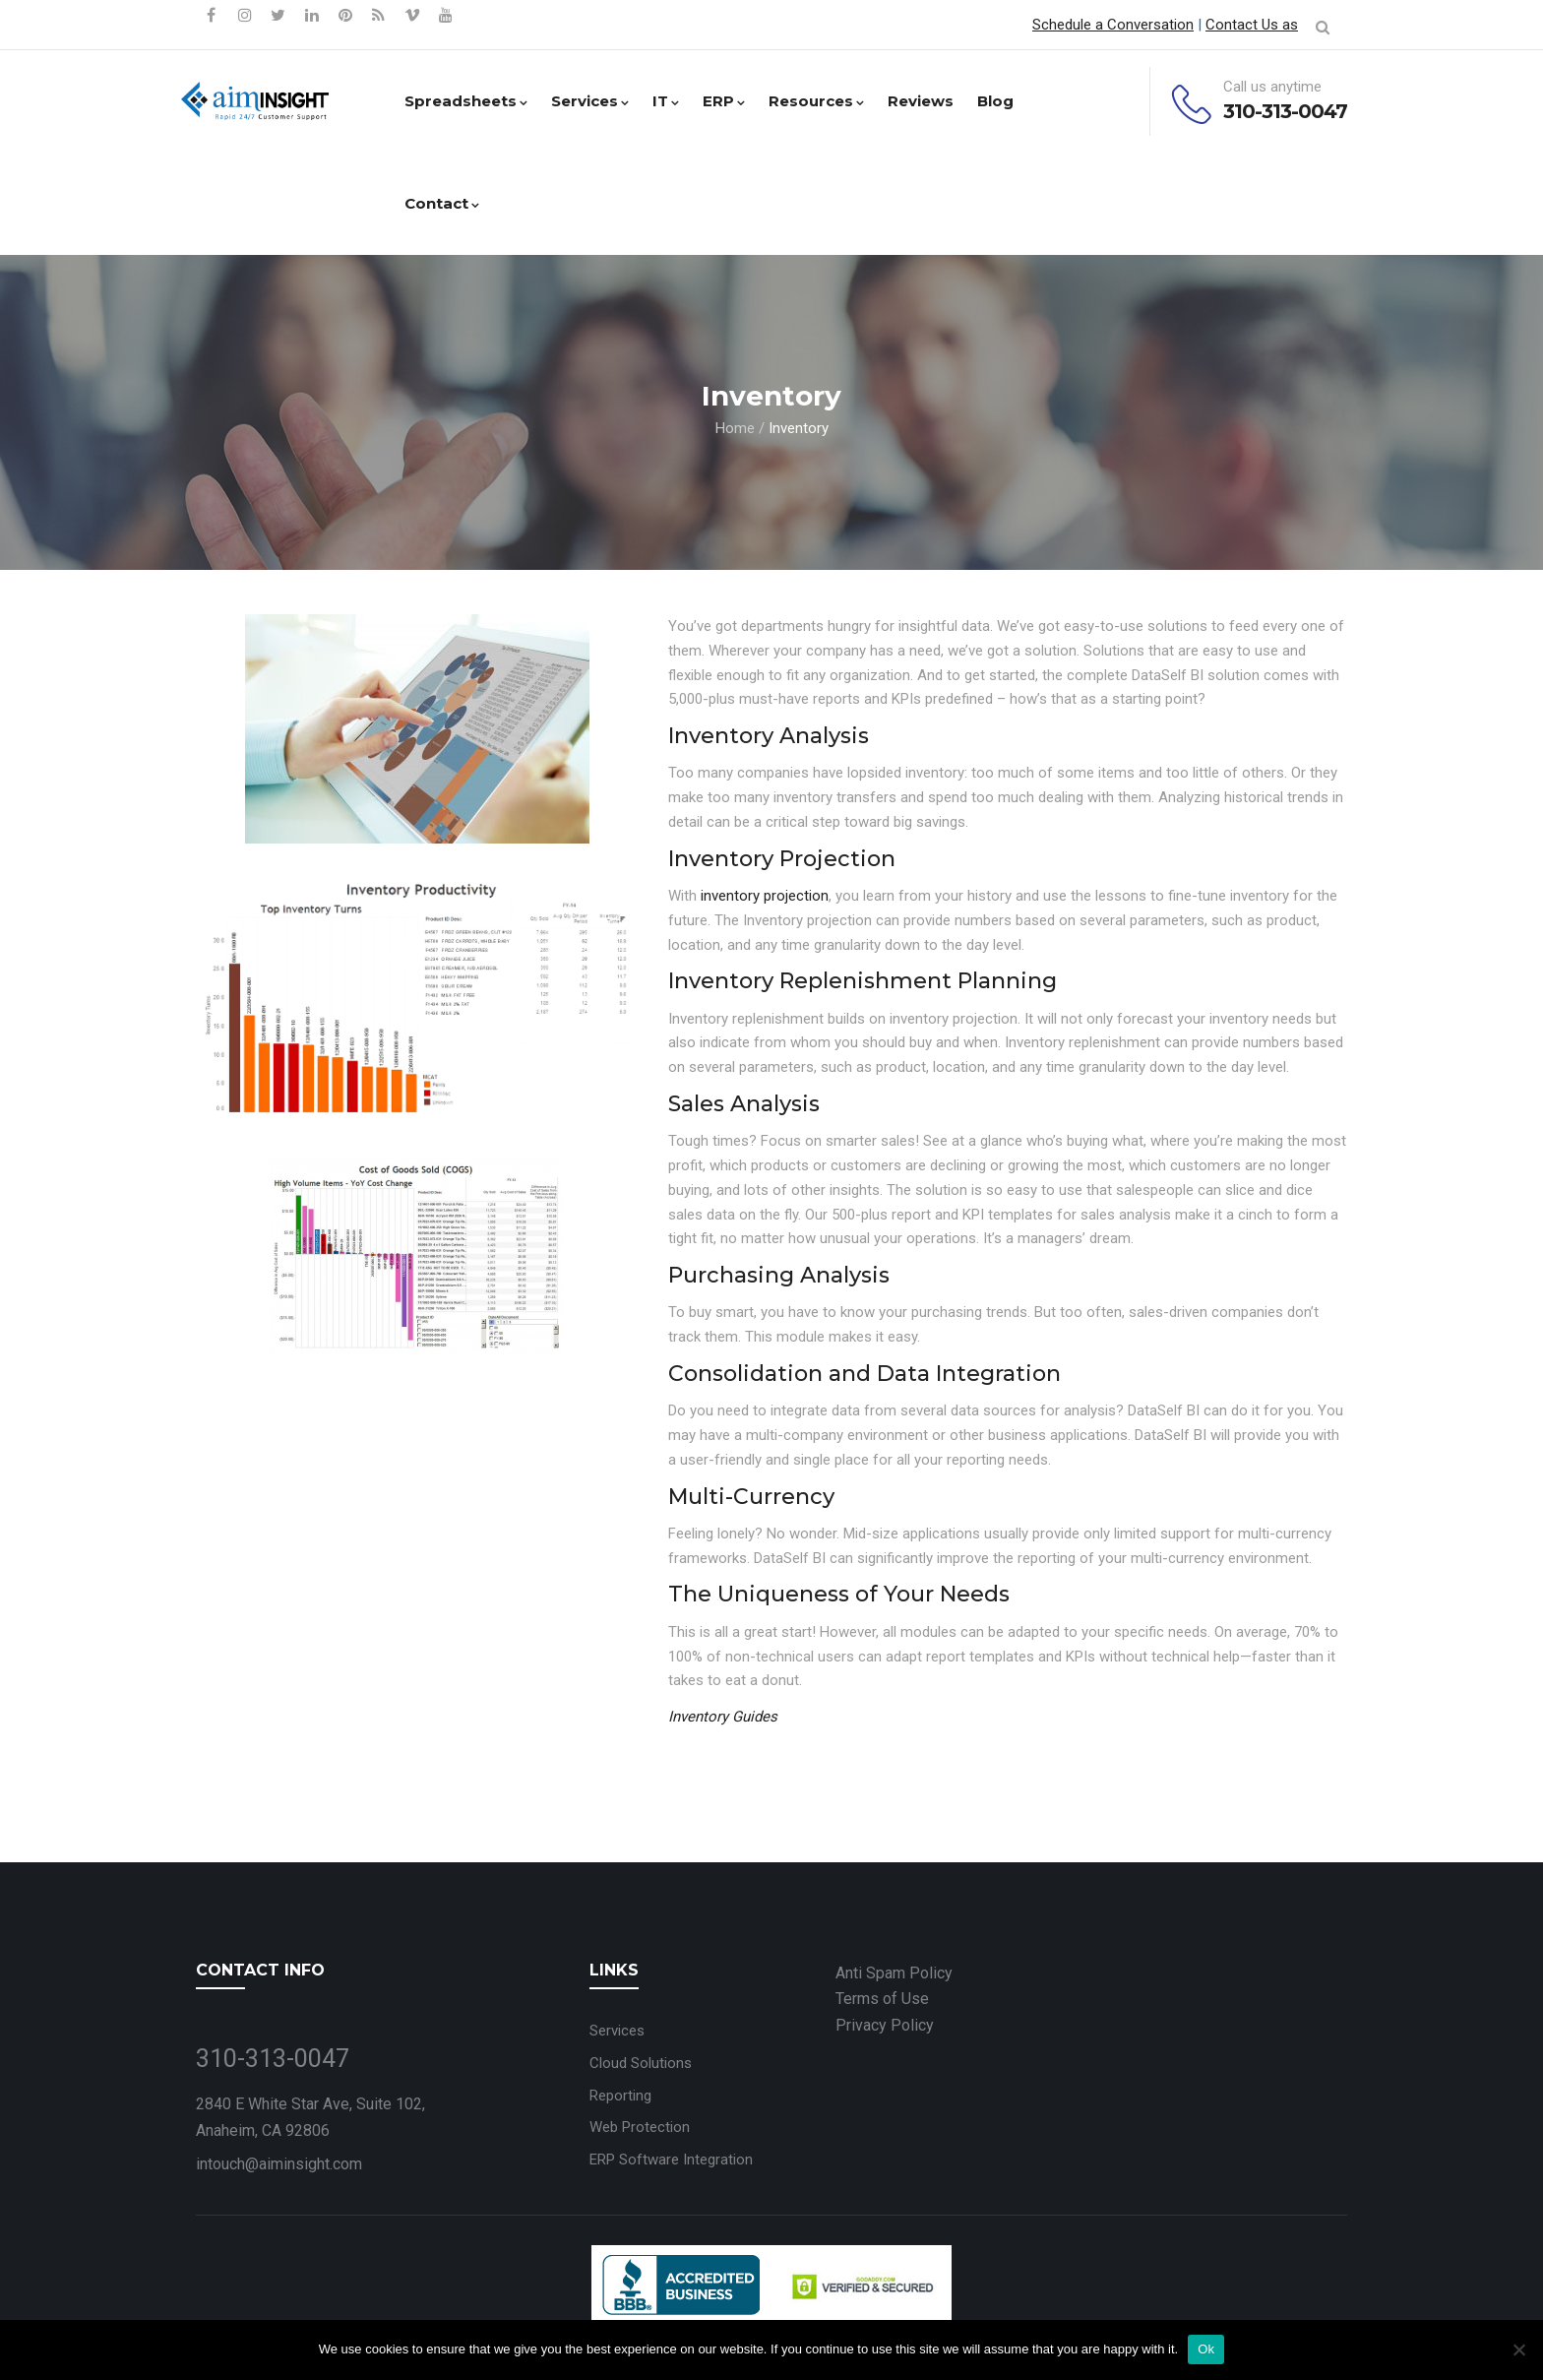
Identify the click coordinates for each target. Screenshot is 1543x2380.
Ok (1206, 2349)
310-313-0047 (1285, 111)
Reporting (620, 2095)
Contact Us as (1251, 24)
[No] (1518, 2349)
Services (590, 101)
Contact (441, 203)
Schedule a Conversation (1113, 24)
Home (735, 428)
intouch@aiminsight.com (279, 2164)
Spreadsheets (465, 101)
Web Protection (639, 2127)
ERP (724, 101)
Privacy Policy (884, 2025)
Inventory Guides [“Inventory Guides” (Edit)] (722, 1716)
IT (665, 101)
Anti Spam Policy (894, 1973)
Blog (995, 101)
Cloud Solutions (640, 2063)
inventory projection (763, 896)
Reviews (921, 101)
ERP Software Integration (671, 2159)
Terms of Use (882, 1998)
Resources (816, 101)
